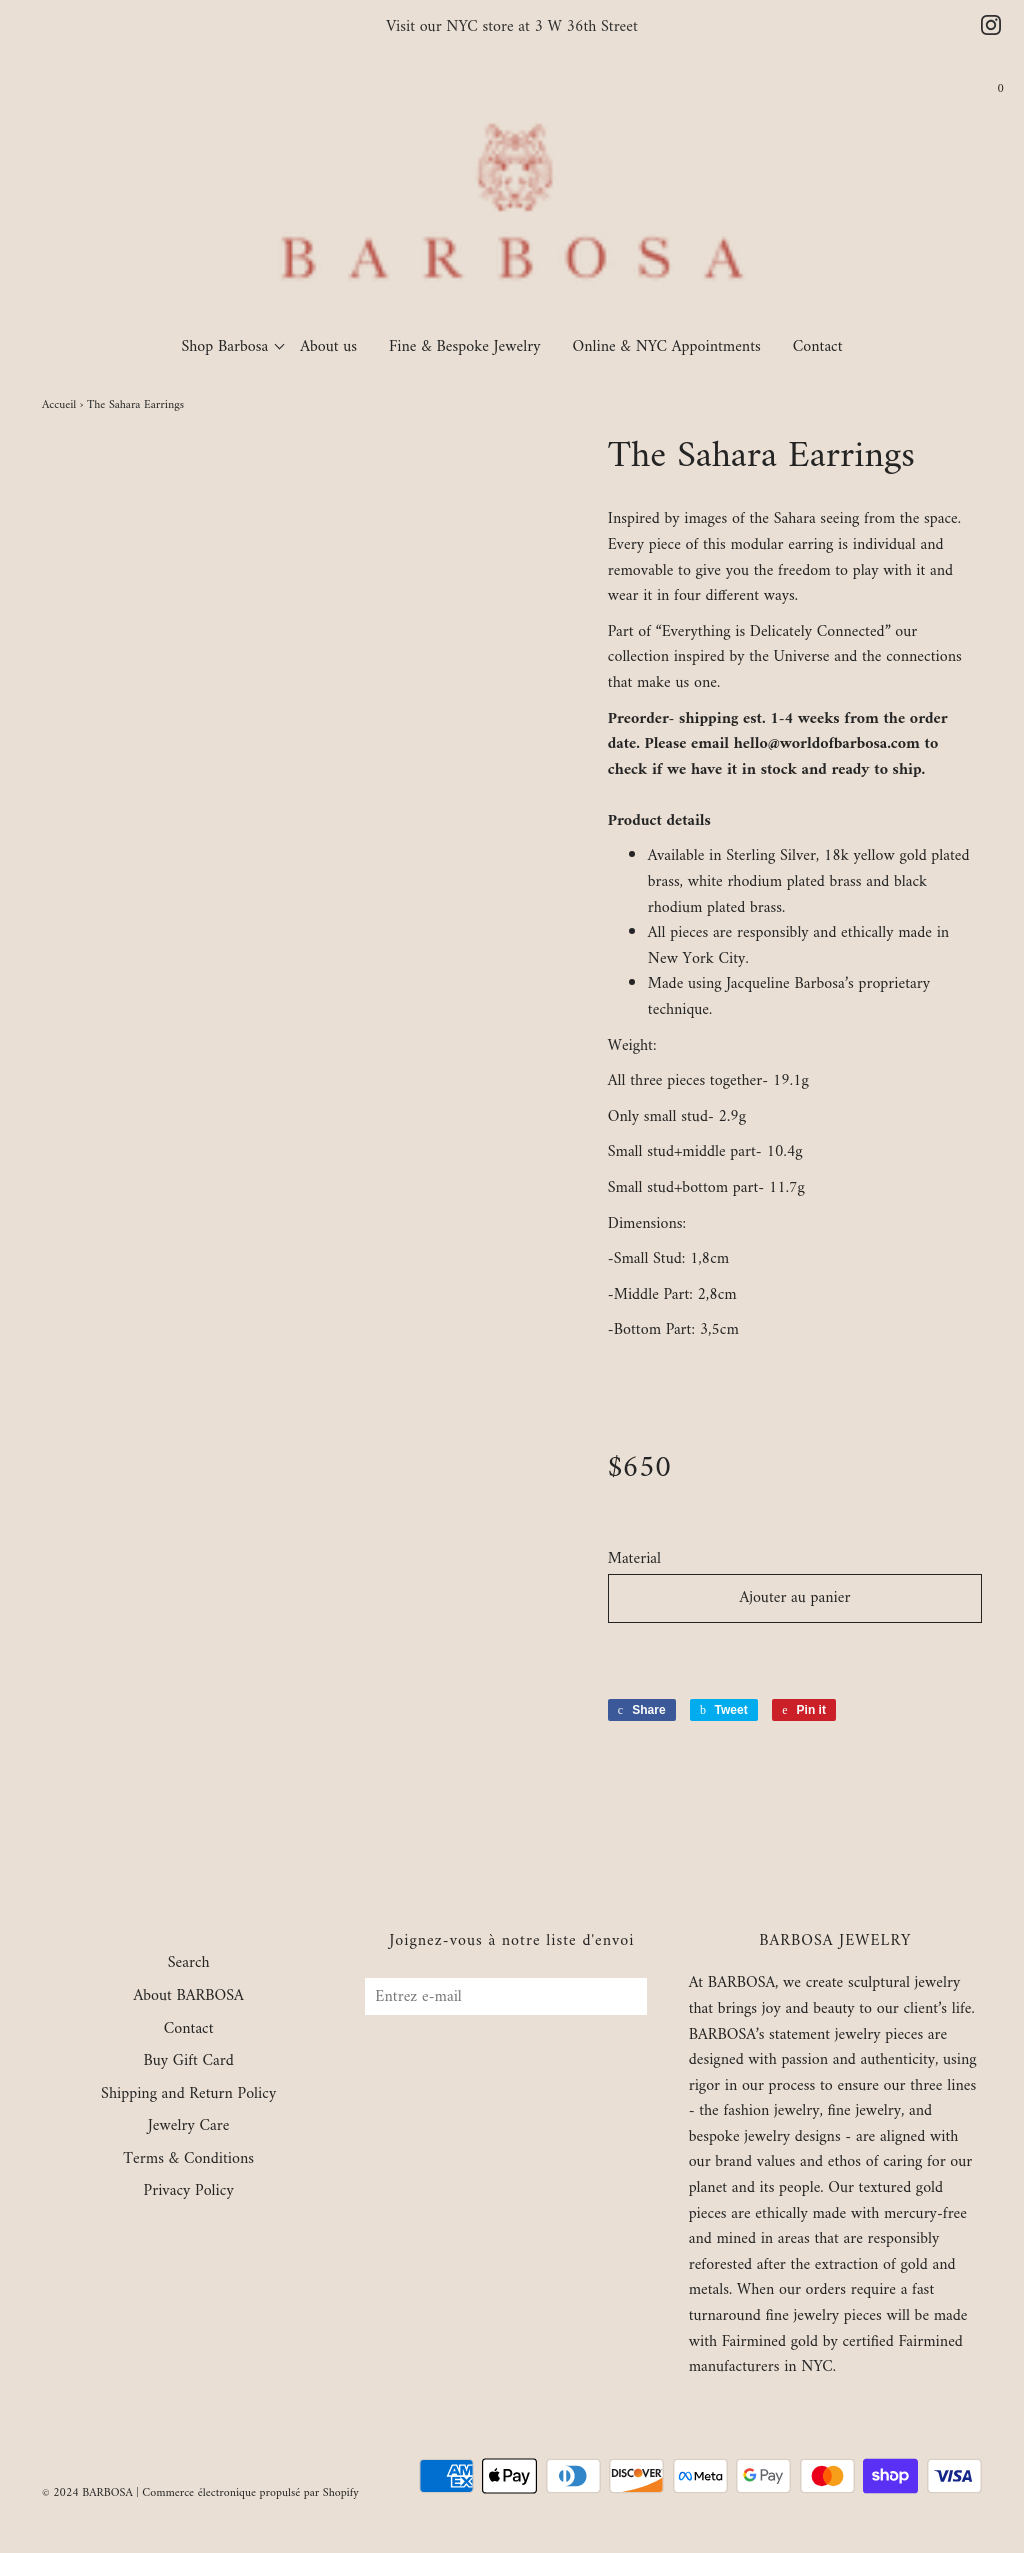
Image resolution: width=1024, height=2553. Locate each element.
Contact (818, 347)
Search (189, 1964)
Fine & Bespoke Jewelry (465, 347)
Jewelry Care (188, 2127)
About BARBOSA (188, 1997)
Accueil (59, 405)
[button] (795, 1655)
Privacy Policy (189, 2192)
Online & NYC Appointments (667, 347)
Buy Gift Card (188, 2062)
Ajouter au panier (794, 1598)
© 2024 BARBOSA (87, 2493)
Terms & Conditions (188, 2160)
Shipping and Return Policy (188, 2095)
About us (328, 347)
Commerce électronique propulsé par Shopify (250, 2493)
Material (634, 1560)
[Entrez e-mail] (505, 1996)
